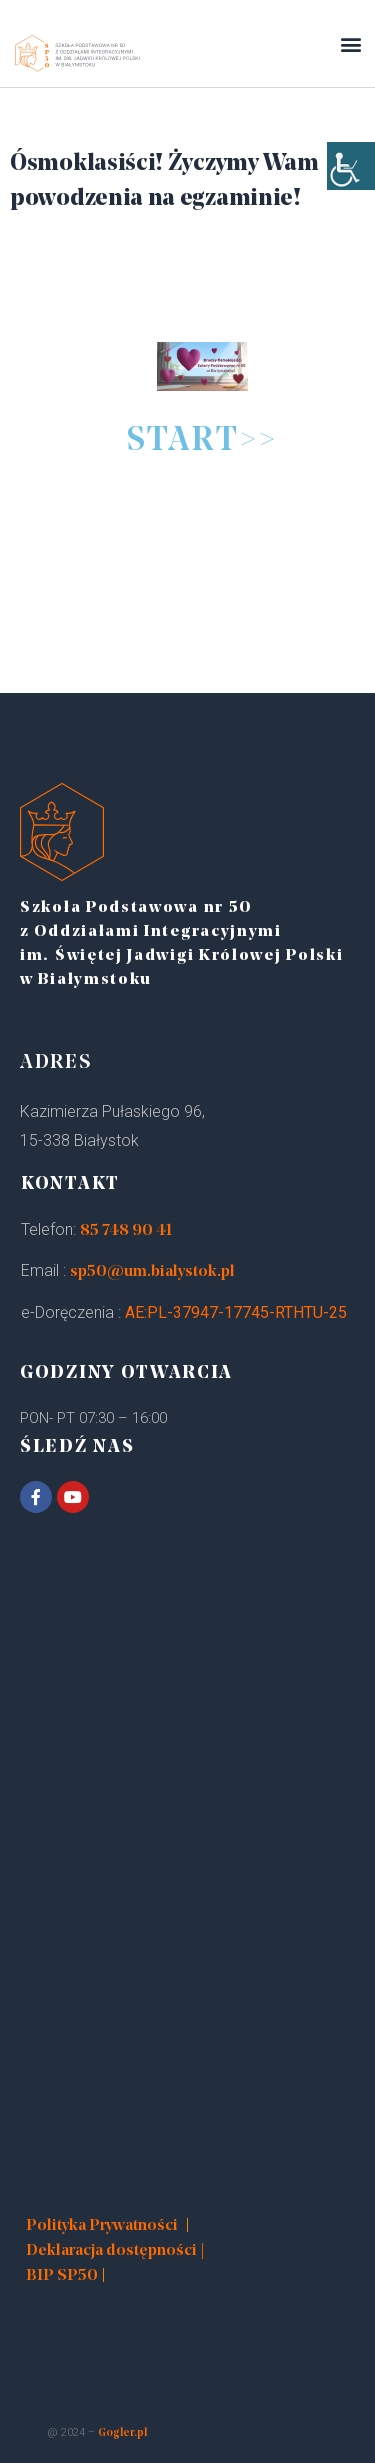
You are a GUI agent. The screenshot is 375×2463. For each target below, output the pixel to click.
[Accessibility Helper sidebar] (351, 166)
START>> (202, 441)
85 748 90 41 (126, 1231)
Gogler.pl (122, 2433)
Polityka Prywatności (102, 2226)
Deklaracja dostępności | (115, 2251)
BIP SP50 (62, 2276)
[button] (350, 43)
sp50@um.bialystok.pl (152, 1272)
